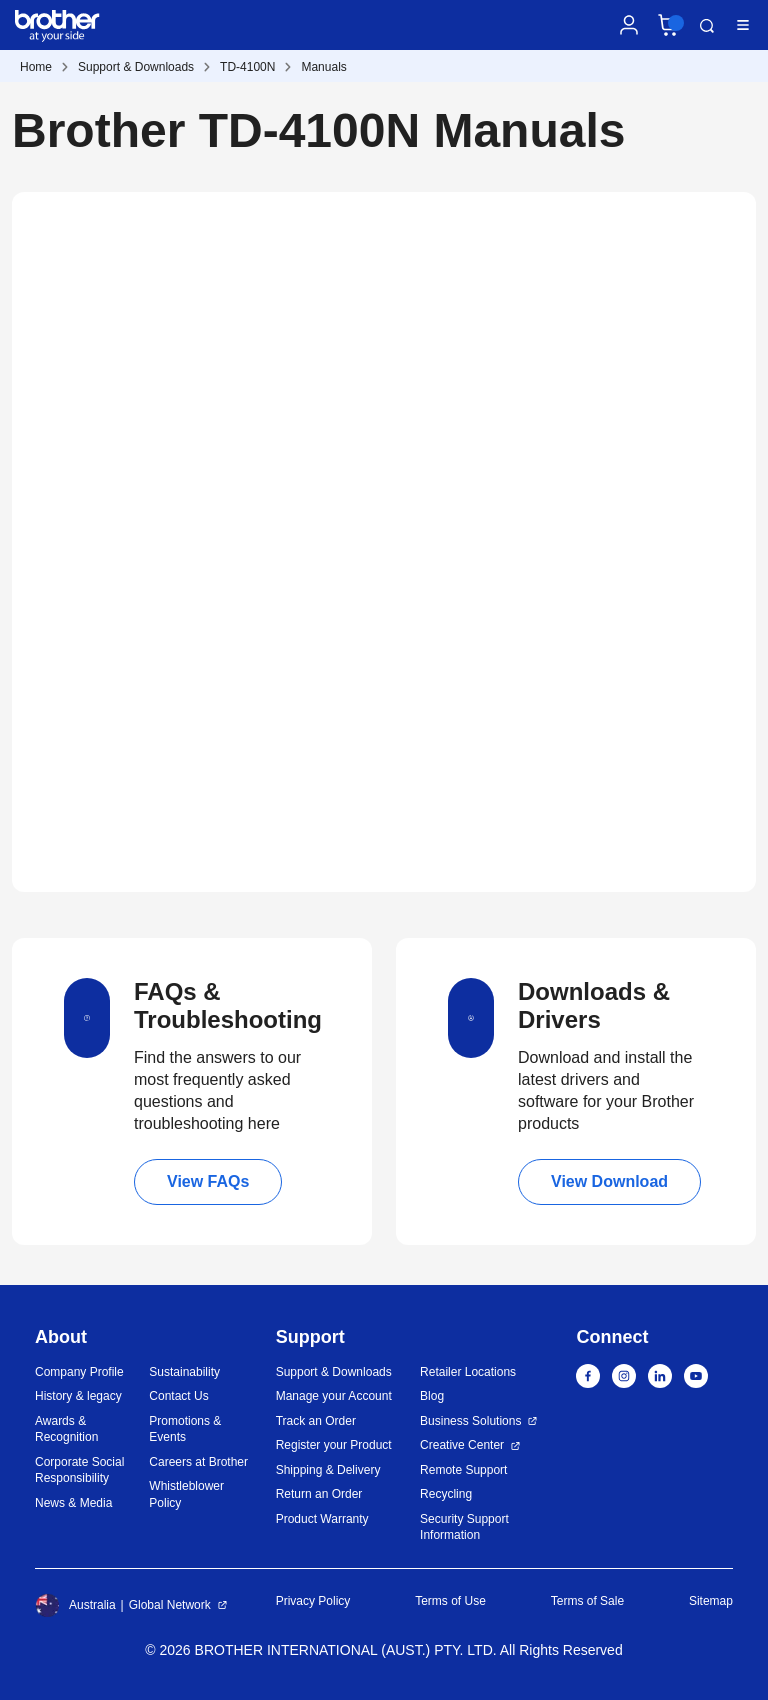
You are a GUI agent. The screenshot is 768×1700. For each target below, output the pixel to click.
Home (36, 67)
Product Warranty (322, 1519)
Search (707, 26)
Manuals (323, 67)
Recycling (446, 1494)
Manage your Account (334, 1396)
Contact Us (178, 1396)
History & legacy (78, 1396)
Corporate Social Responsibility (79, 1470)
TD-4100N (247, 67)
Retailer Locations (468, 1372)
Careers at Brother (198, 1462)
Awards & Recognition (66, 1429)
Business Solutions (470, 1421)
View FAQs (208, 1181)
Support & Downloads (136, 67)
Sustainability (184, 1372)
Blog (432, 1396)
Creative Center (462, 1445)
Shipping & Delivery (328, 1470)
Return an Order (319, 1494)
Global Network (170, 1605)
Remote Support (463, 1470)
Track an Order (316, 1421)
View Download (609, 1181)
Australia (75, 1605)
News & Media (73, 1503)
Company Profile (79, 1372)
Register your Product (334, 1445)
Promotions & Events (185, 1429)
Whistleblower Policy (186, 1494)
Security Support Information (464, 1527)
